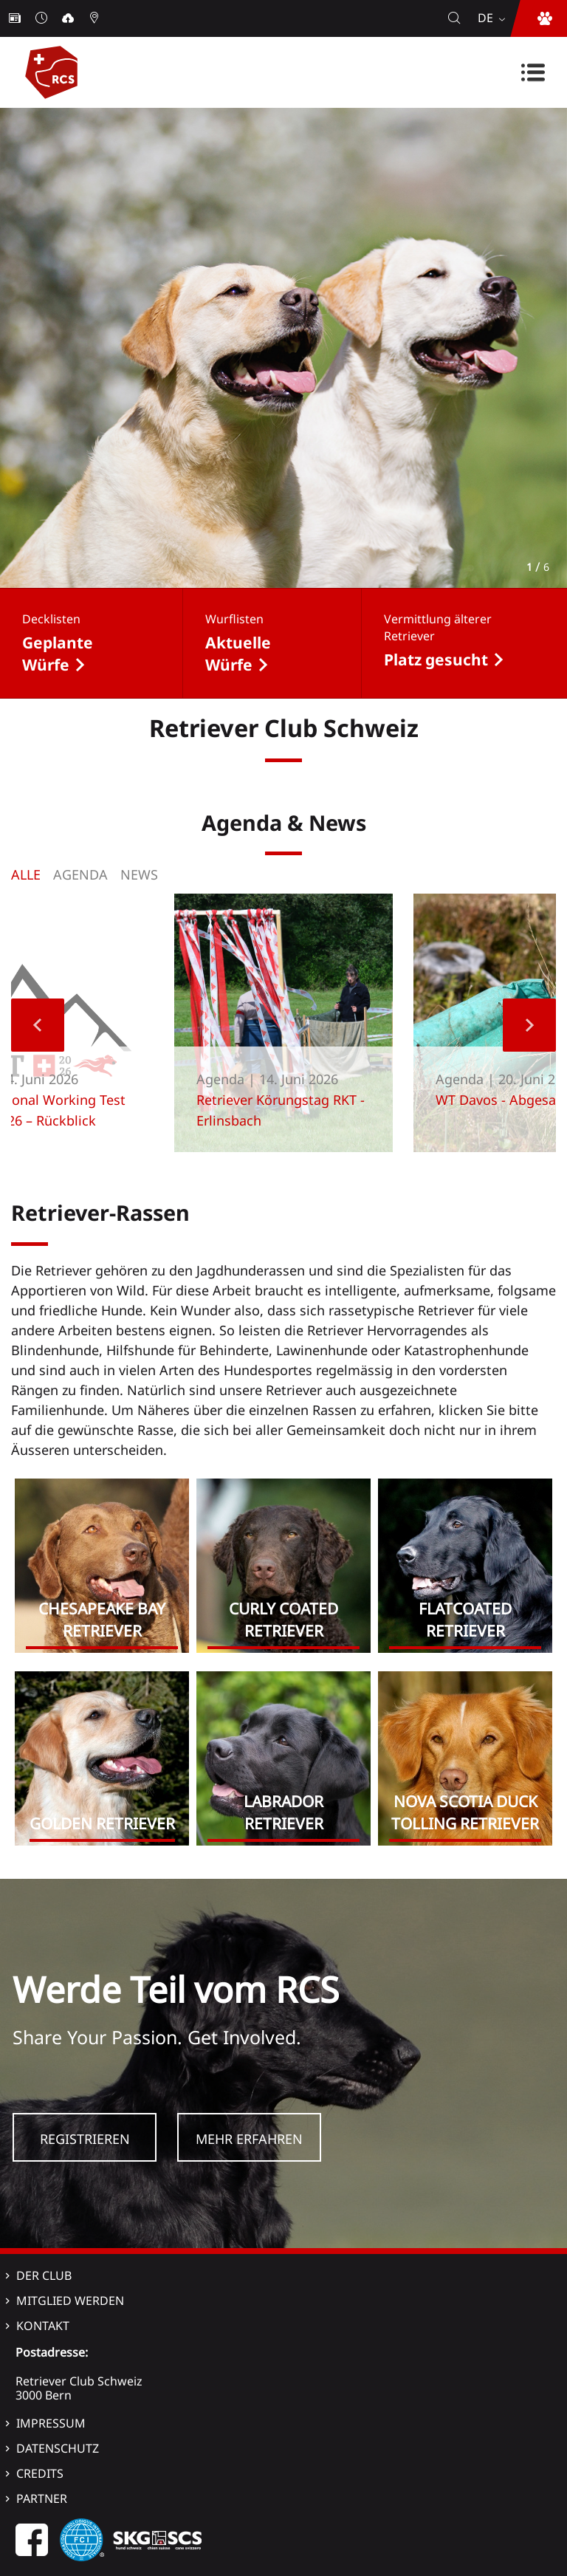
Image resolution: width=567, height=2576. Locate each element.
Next (529, 1025)
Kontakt (42, 2326)
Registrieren (85, 2139)
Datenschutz (57, 2448)
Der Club (44, 2275)
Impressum (51, 2423)
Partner (41, 2498)
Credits (39, 2473)
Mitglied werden (70, 2300)
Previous (37, 1025)
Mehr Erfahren (249, 2139)
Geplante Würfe (57, 653)
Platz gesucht (436, 659)
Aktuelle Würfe (238, 653)
